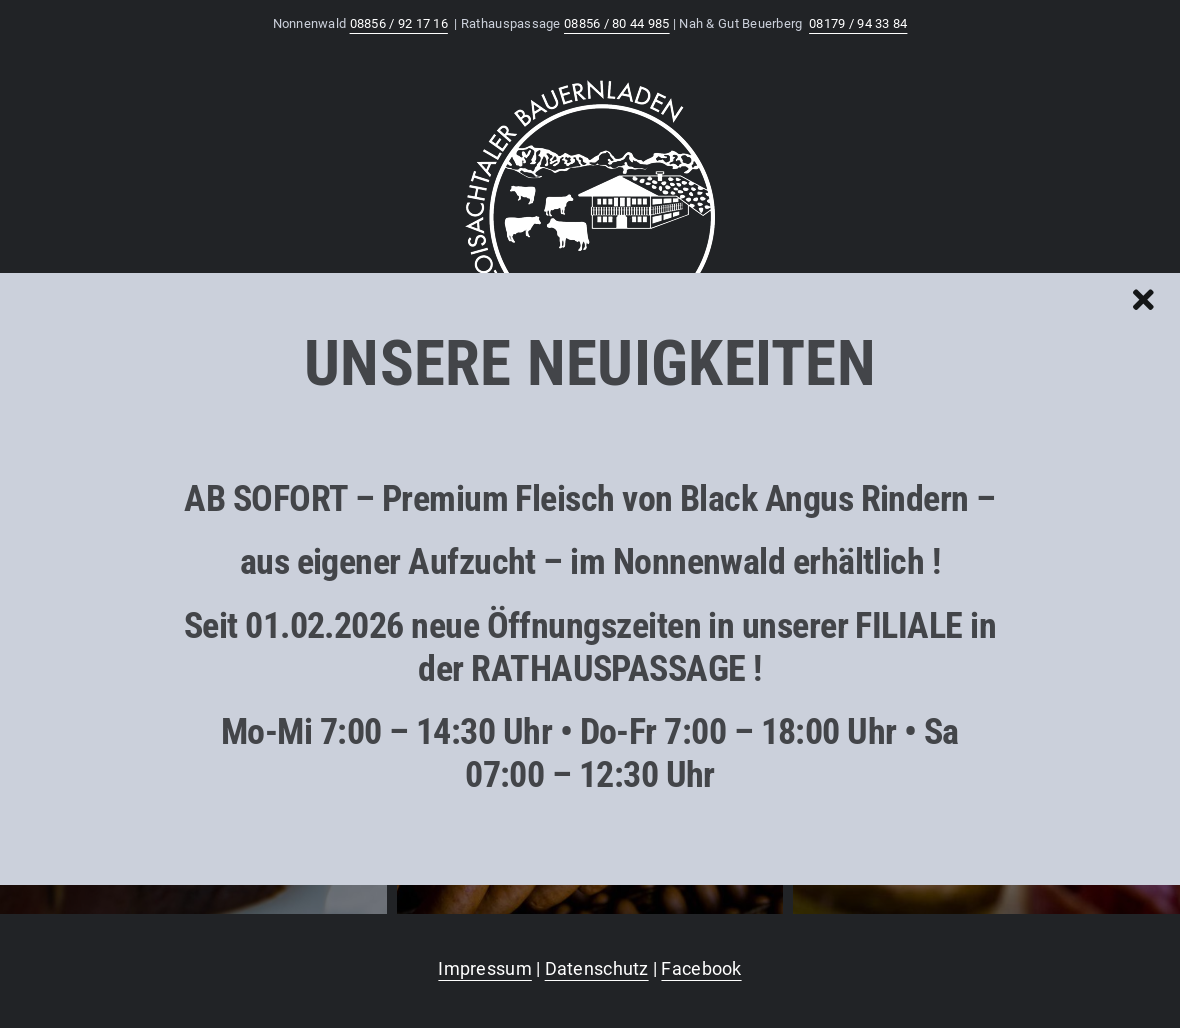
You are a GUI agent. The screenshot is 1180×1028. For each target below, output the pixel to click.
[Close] (1143, 300)
